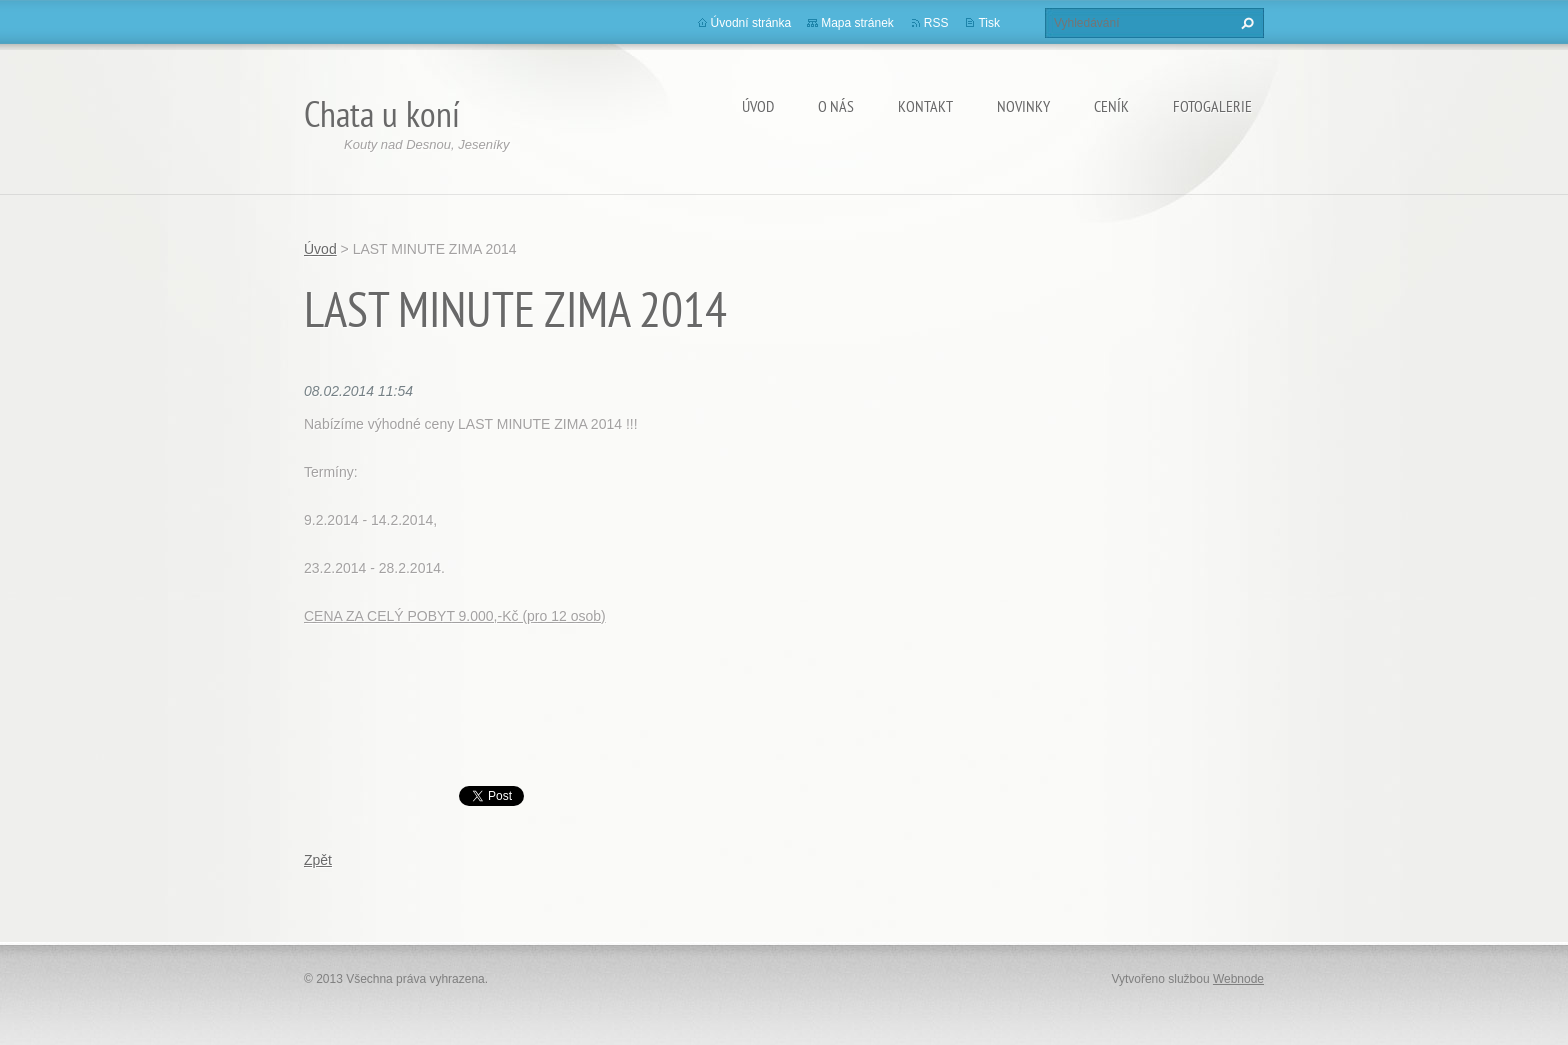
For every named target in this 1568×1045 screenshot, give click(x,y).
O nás (836, 106)
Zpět (318, 860)
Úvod (758, 106)
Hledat (1245, 23)
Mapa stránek (857, 23)
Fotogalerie (1212, 106)
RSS (936, 23)
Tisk (989, 23)
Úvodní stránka (751, 23)
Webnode (1238, 979)
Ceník (1111, 106)
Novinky (1023, 106)
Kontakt (925, 106)
